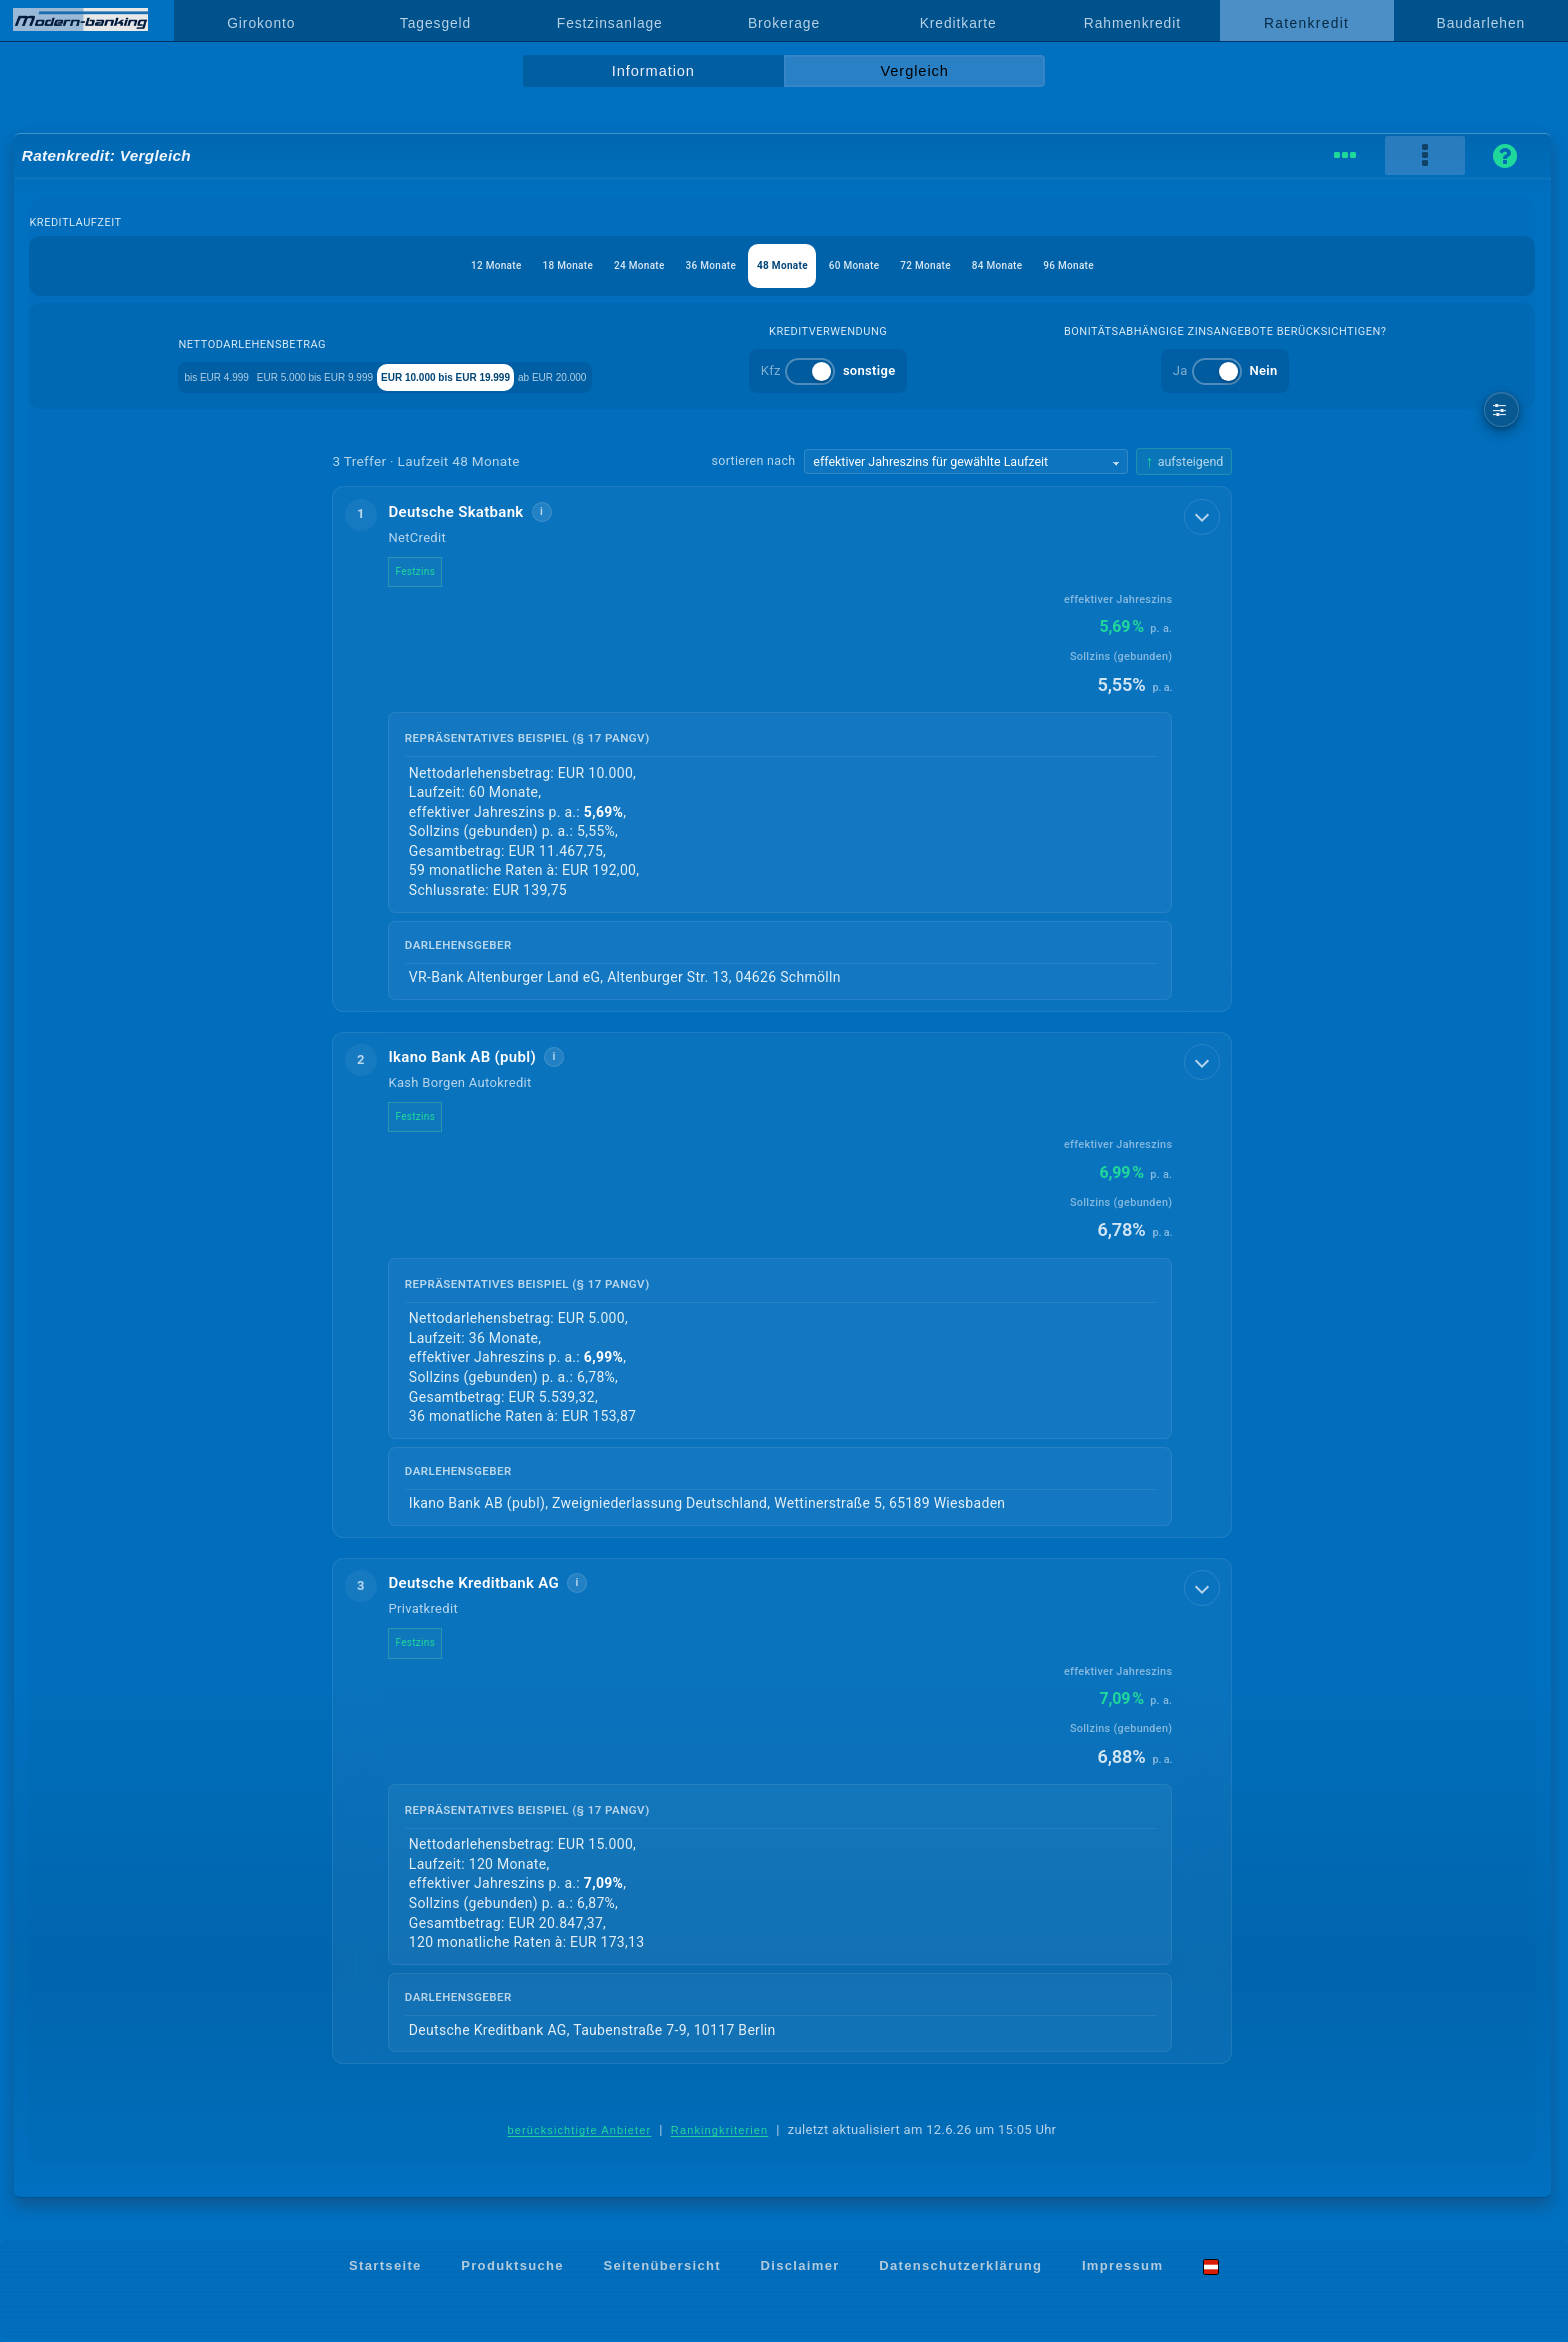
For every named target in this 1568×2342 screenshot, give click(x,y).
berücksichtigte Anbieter (580, 2133)
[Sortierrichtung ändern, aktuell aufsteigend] (1184, 461)
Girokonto (261, 23)
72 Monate (963, 265)
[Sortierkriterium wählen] (966, 462)
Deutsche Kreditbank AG (489, 1585)
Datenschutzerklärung (960, 2268)
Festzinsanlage (610, 23)
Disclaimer (800, 2268)
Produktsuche (512, 2268)
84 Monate (1053, 265)
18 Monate (511, 265)
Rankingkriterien (720, 2133)
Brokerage (784, 23)
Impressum (1122, 2268)
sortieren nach (754, 460)
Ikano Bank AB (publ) (478, 1058)
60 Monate (872, 265)
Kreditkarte (958, 23)
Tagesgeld (435, 23)
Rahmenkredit (1132, 23)
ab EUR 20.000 (687, 375)
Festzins (431, 571)
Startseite (385, 2268)
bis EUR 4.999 (186, 375)
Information (653, 71)
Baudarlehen (1481, 23)
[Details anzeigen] (1204, 515)
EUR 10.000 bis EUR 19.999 (527, 375)
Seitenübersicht (661, 2268)
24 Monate (601, 265)
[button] (782, 749)
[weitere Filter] (1501, 409)
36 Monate (691, 265)
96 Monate (1144, 265)
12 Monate (420, 265)
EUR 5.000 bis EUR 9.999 (335, 375)
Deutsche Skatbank (471, 512)
